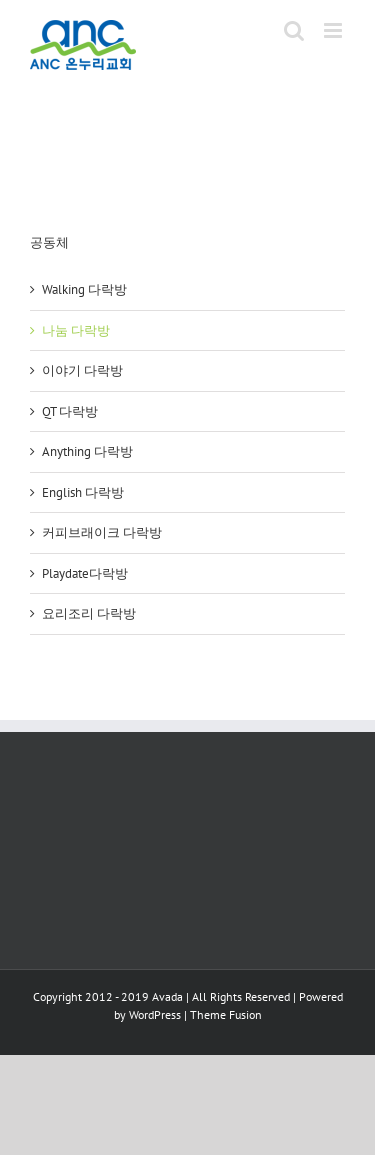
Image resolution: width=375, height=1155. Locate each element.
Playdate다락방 (85, 573)
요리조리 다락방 (89, 613)
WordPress (155, 1014)
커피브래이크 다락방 (102, 532)
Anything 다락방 (87, 451)
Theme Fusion (226, 1014)
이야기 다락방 (82, 370)
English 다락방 (83, 492)
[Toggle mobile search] (294, 30)
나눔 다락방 (76, 330)
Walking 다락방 (84, 289)
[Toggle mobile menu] (334, 30)
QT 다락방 (70, 411)
